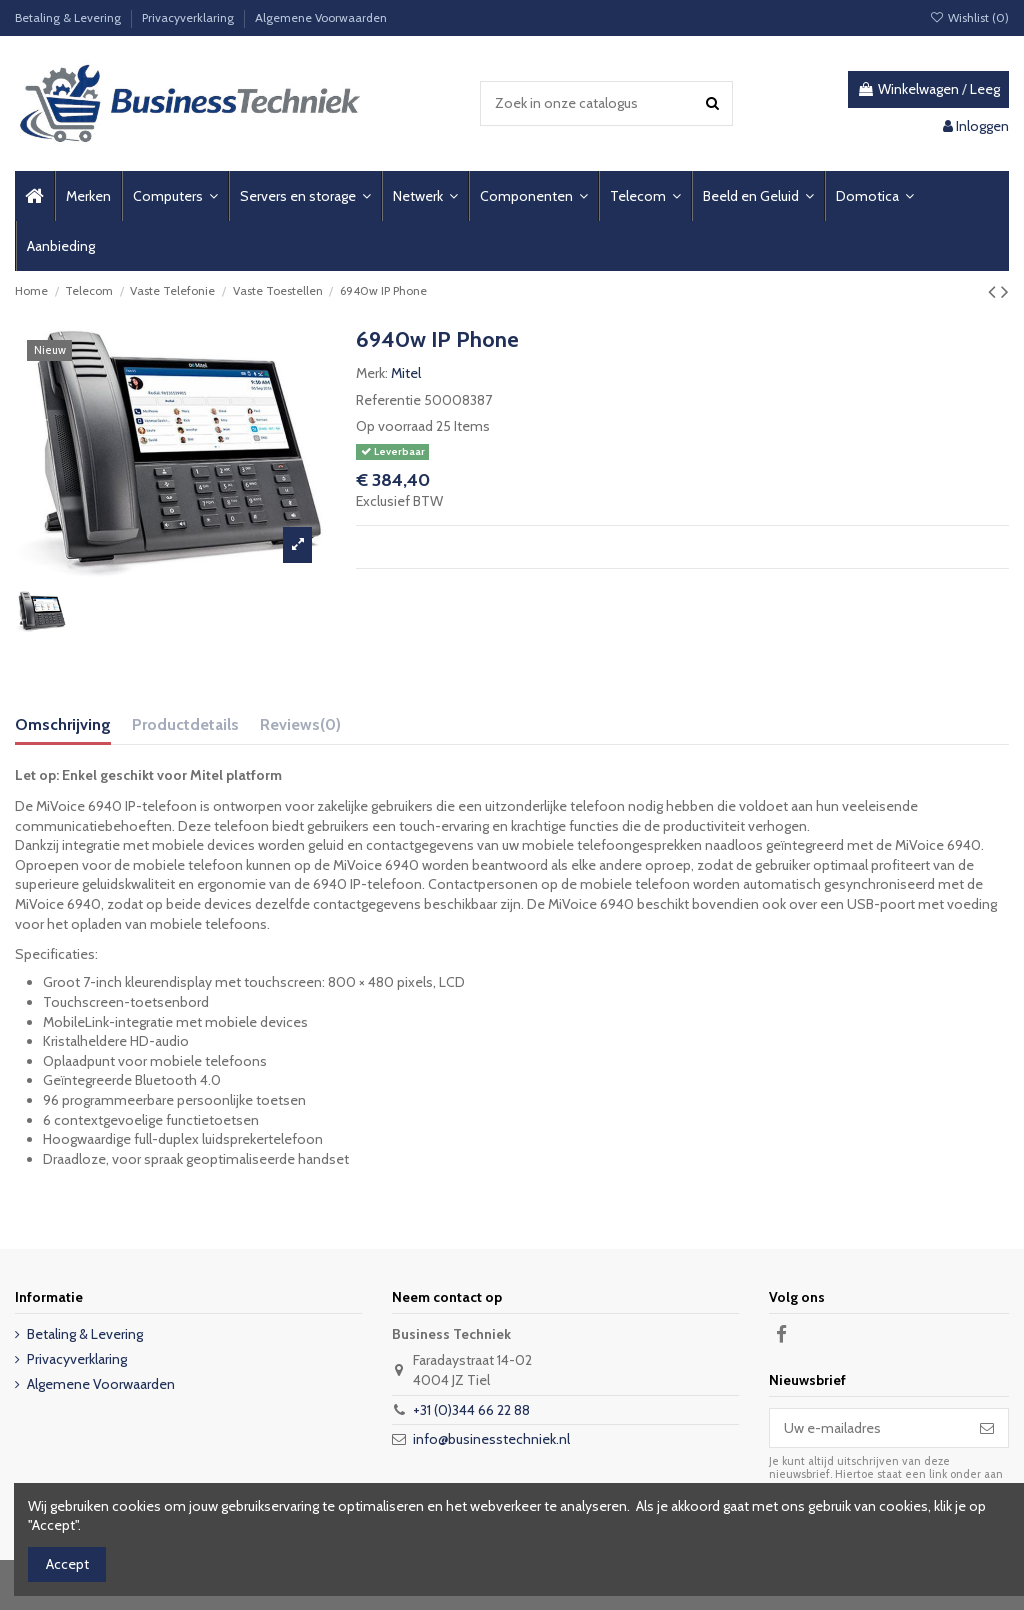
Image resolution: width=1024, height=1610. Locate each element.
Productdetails (185, 724)
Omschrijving (63, 724)
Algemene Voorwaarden (321, 17)
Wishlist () (969, 17)
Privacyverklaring (189, 17)
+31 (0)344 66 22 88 (471, 1410)
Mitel (406, 373)
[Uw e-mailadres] (868, 1428)
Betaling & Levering (69, 17)
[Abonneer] (987, 1428)
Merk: (372, 373)
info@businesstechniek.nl (491, 1439)
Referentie (388, 400)
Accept (67, 1564)
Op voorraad (394, 426)
